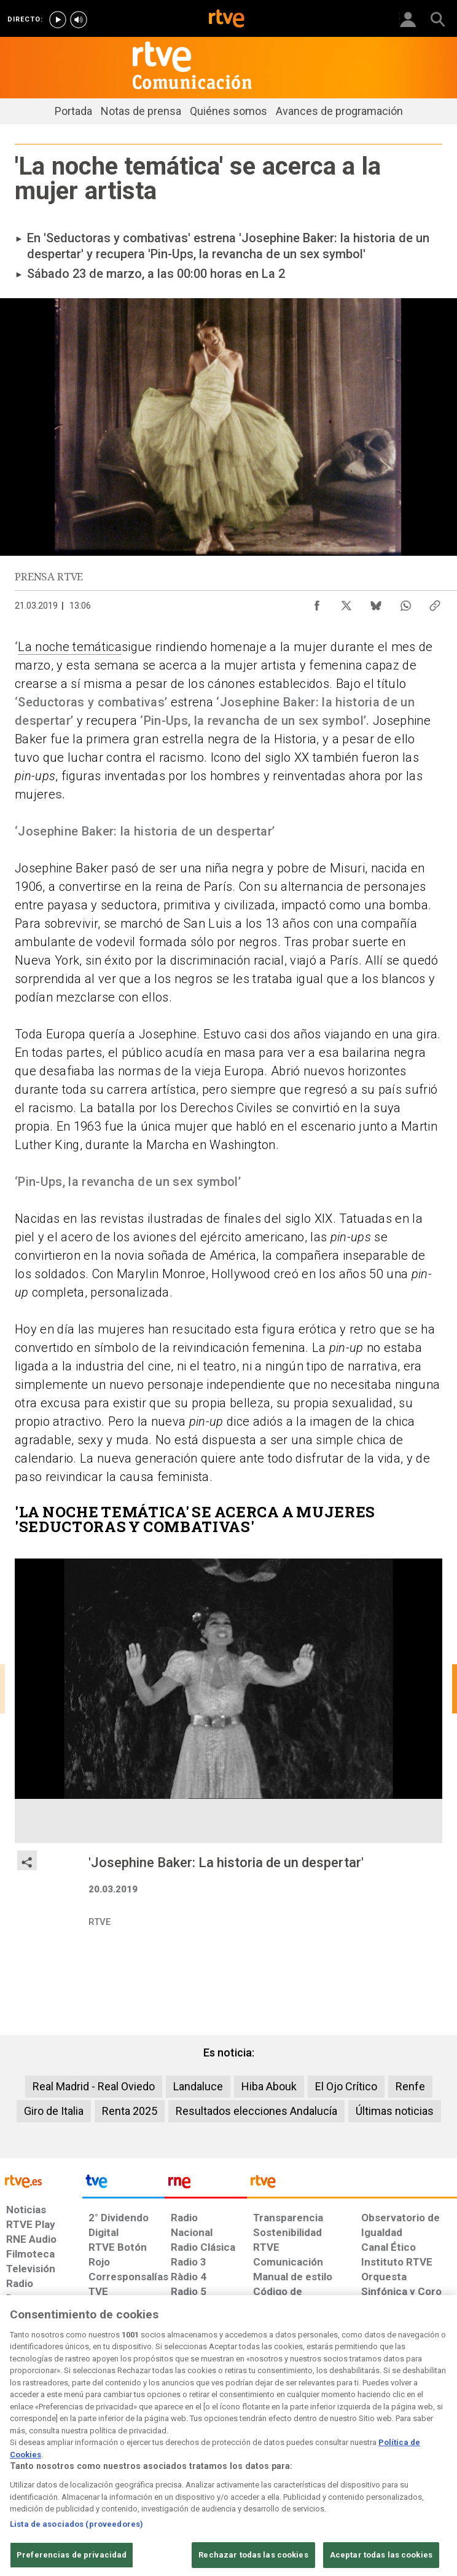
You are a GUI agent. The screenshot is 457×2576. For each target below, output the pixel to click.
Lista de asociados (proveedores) (76, 2568)
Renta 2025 (129, 2110)
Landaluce (198, 2086)
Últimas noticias (395, 2110)
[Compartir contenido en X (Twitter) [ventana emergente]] (346, 602)
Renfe (410, 2086)
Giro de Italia (54, 2110)
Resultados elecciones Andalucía (256, 2110)
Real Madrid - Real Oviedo (94, 2086)
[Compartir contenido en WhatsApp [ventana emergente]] (405, 602)
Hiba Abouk (269, 2086)
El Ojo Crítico (346, 2086)
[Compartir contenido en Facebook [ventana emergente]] (317, 602)
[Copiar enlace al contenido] (435, 602)
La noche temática (70, 646)
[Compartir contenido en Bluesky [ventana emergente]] (376, 602)
